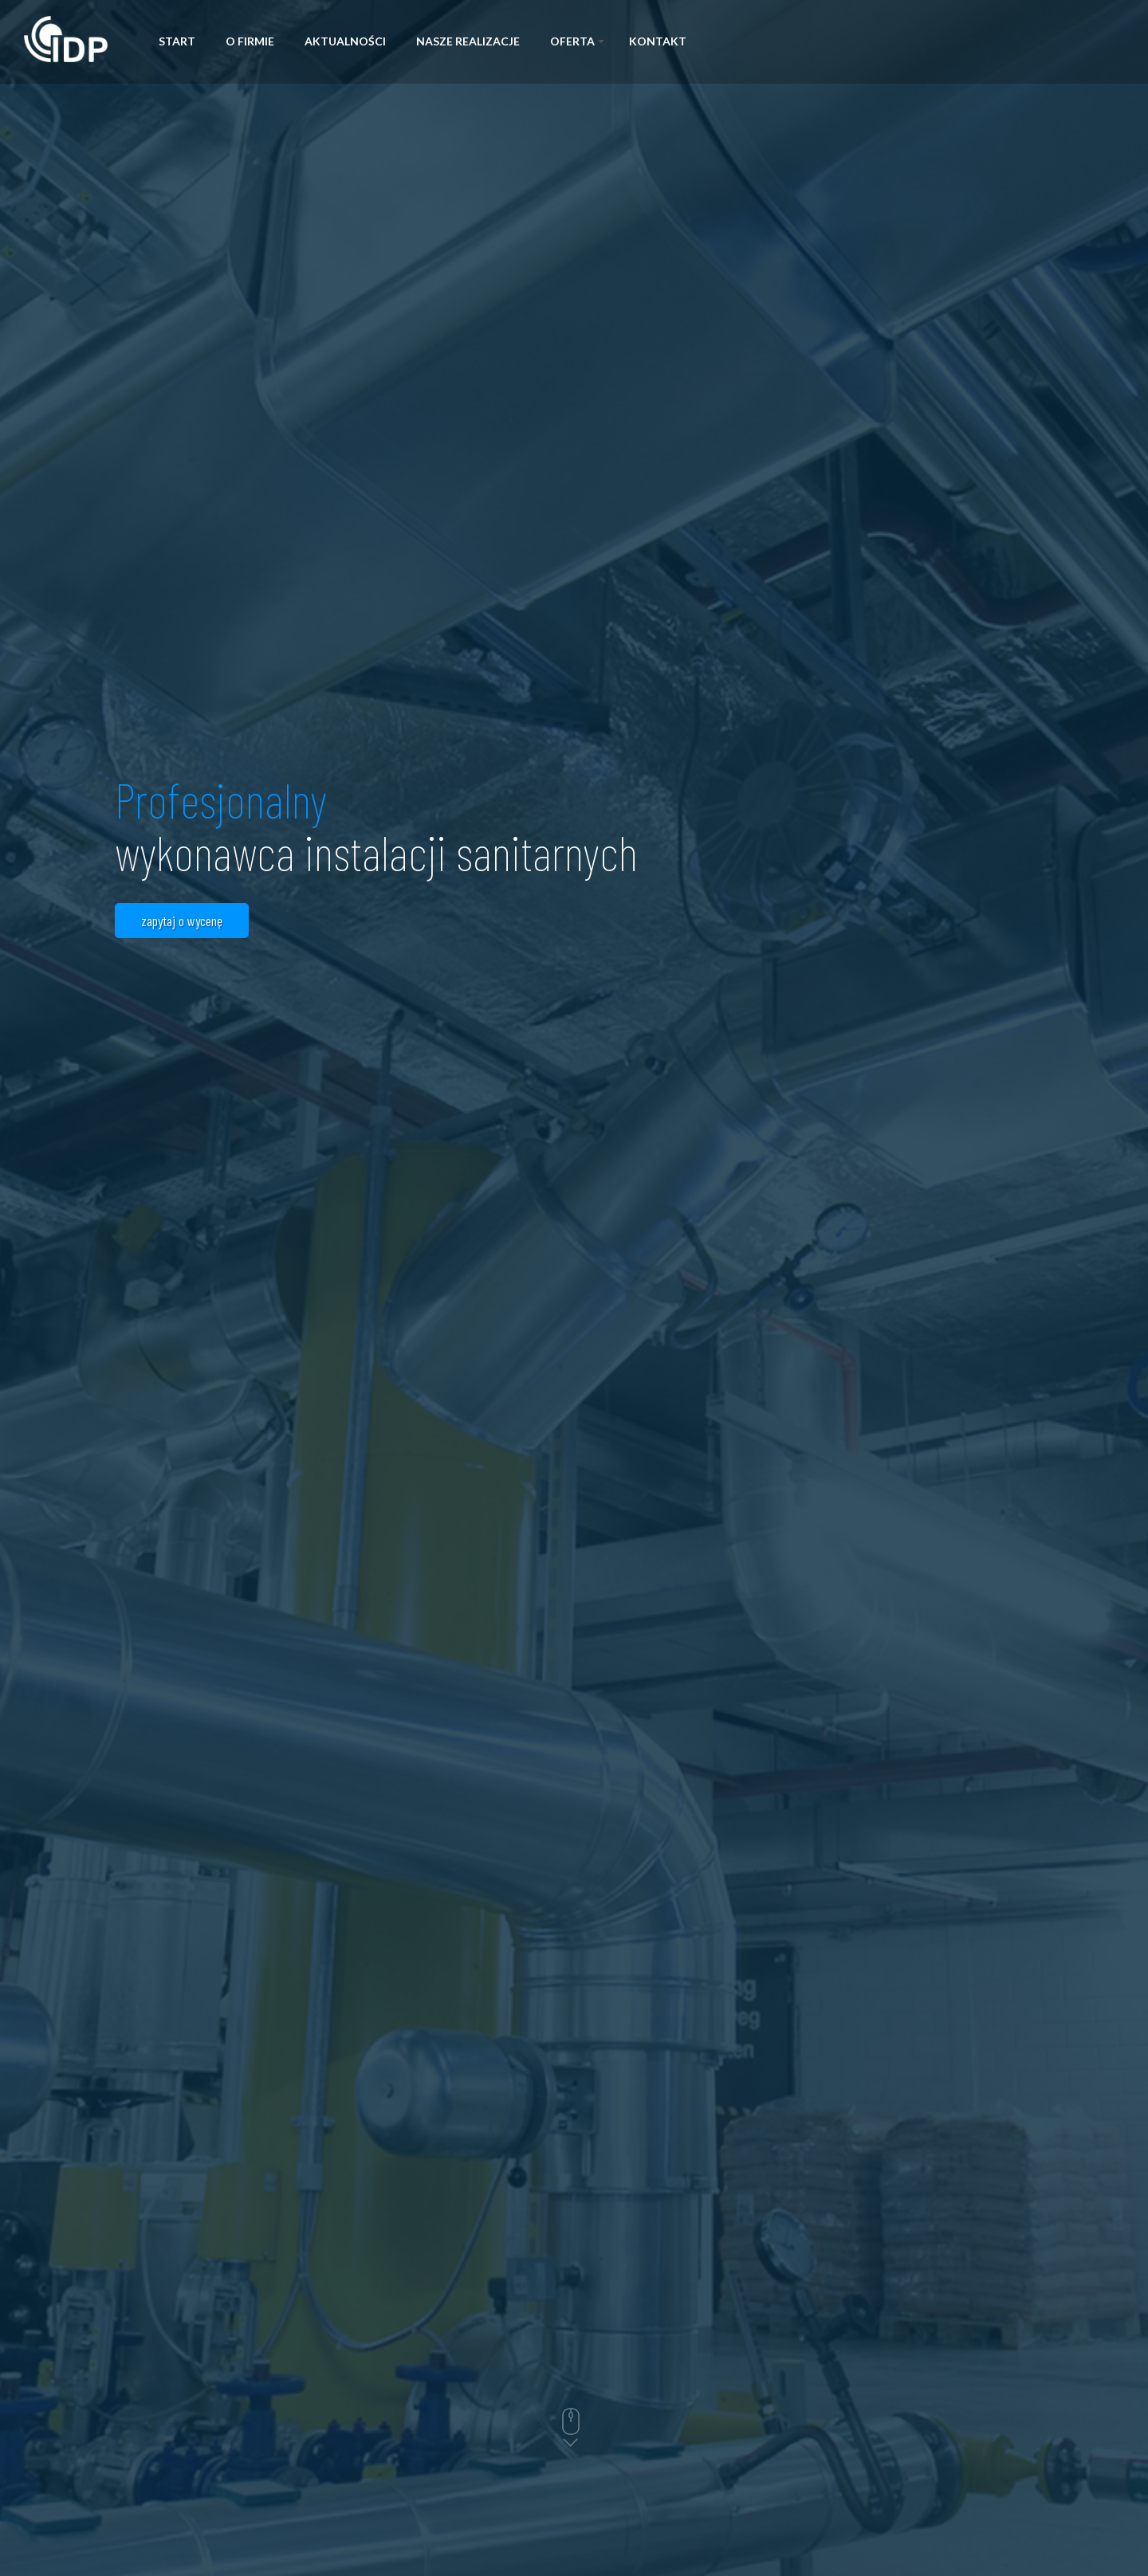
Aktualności (345, 41)
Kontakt (657, 41)
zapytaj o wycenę (181, 920)
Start (177, 41)
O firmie (250, 41)
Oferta (577, 41)
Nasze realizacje (468, 41)
